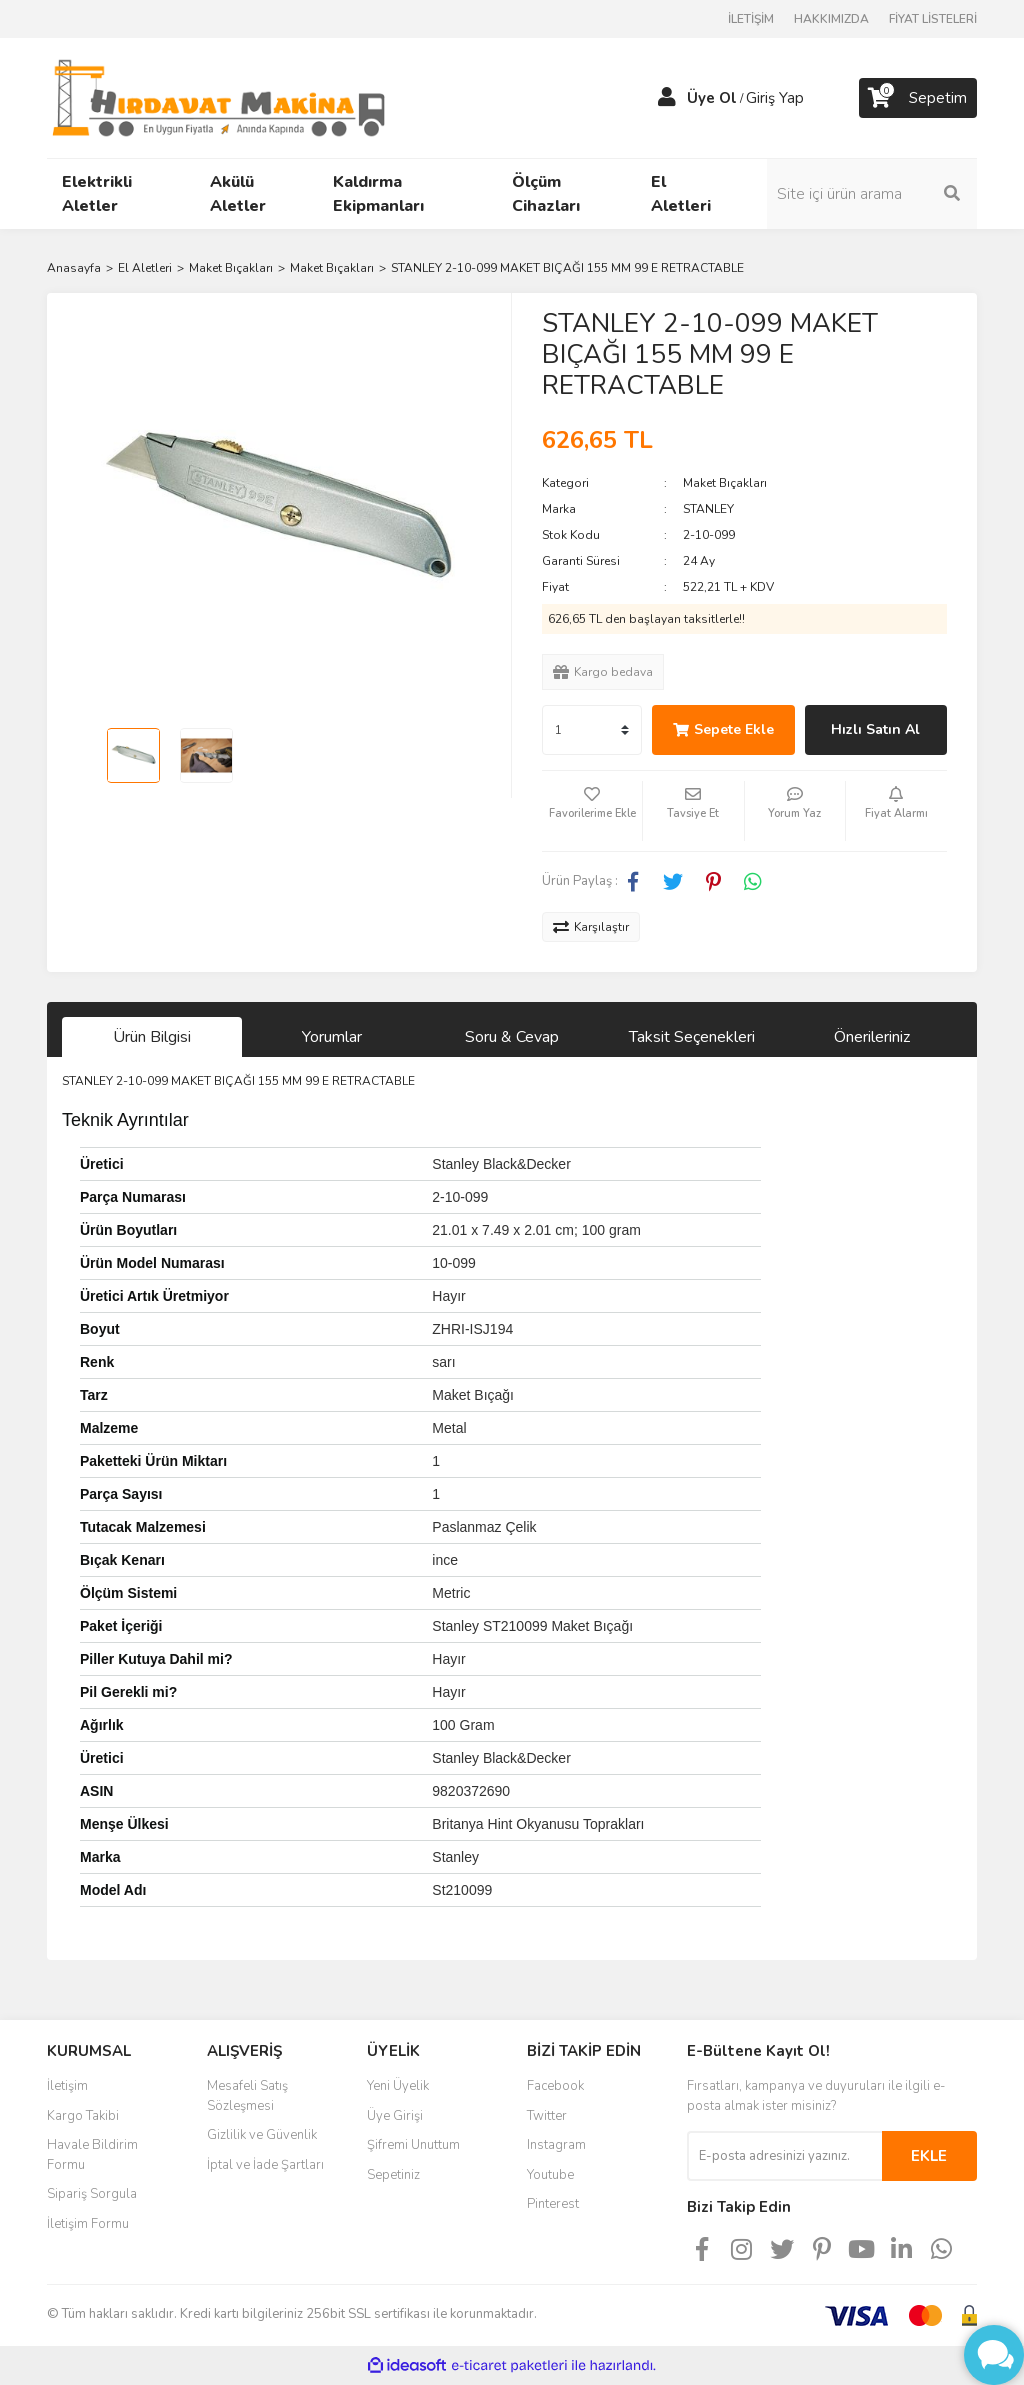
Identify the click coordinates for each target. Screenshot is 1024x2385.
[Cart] (918, 98)
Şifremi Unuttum (413, 2145)
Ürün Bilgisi (152, 1037)
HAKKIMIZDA (831, 19)
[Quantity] (592, 730)
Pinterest (553, 2204)
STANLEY (708, 509)
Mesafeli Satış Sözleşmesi (247, 2096)
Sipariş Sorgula (92, 2194)
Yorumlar (332, 1037)
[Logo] (218, 97)
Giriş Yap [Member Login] (775, 98)
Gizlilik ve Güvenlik (262, 2135)
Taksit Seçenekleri (692, 1037)
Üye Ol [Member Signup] (712, 98)
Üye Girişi (395, 2116)
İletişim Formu (88, 2224)
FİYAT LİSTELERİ (933, 19)
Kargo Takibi (83, 2116)
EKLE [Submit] (929, 2156)
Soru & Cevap (512, 1037)
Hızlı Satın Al (875, 729)
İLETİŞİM (751, 19)
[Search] (872, 194)
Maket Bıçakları (725, 483)
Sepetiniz (393, 2175)
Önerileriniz (872, 1037)
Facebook (555, 2086)
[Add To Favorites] (592, 811)
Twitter (547, 2116)
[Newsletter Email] (784, 2156)
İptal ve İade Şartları (265, 2165)
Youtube (550, 2175)
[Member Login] (667, 98)
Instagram (556, 2145)
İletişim (67, 2086)
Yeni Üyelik (398, 2086)
